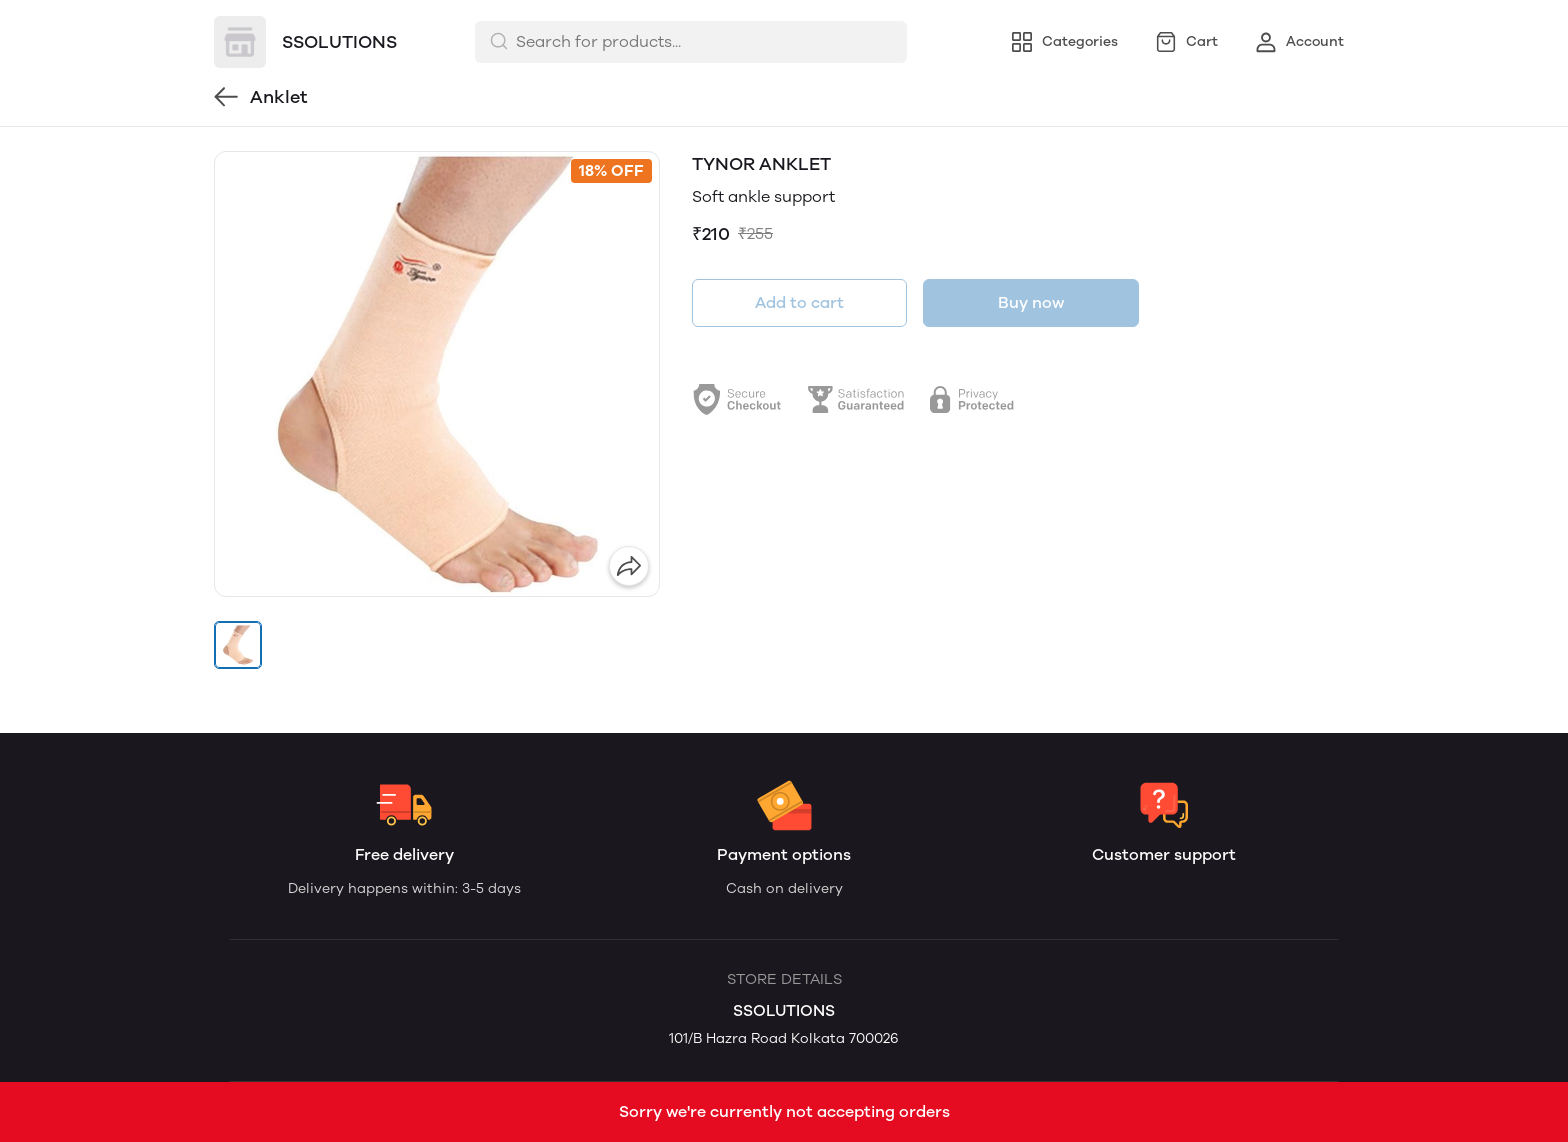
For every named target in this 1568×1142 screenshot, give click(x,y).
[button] (238, 645)
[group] (437, 374)
